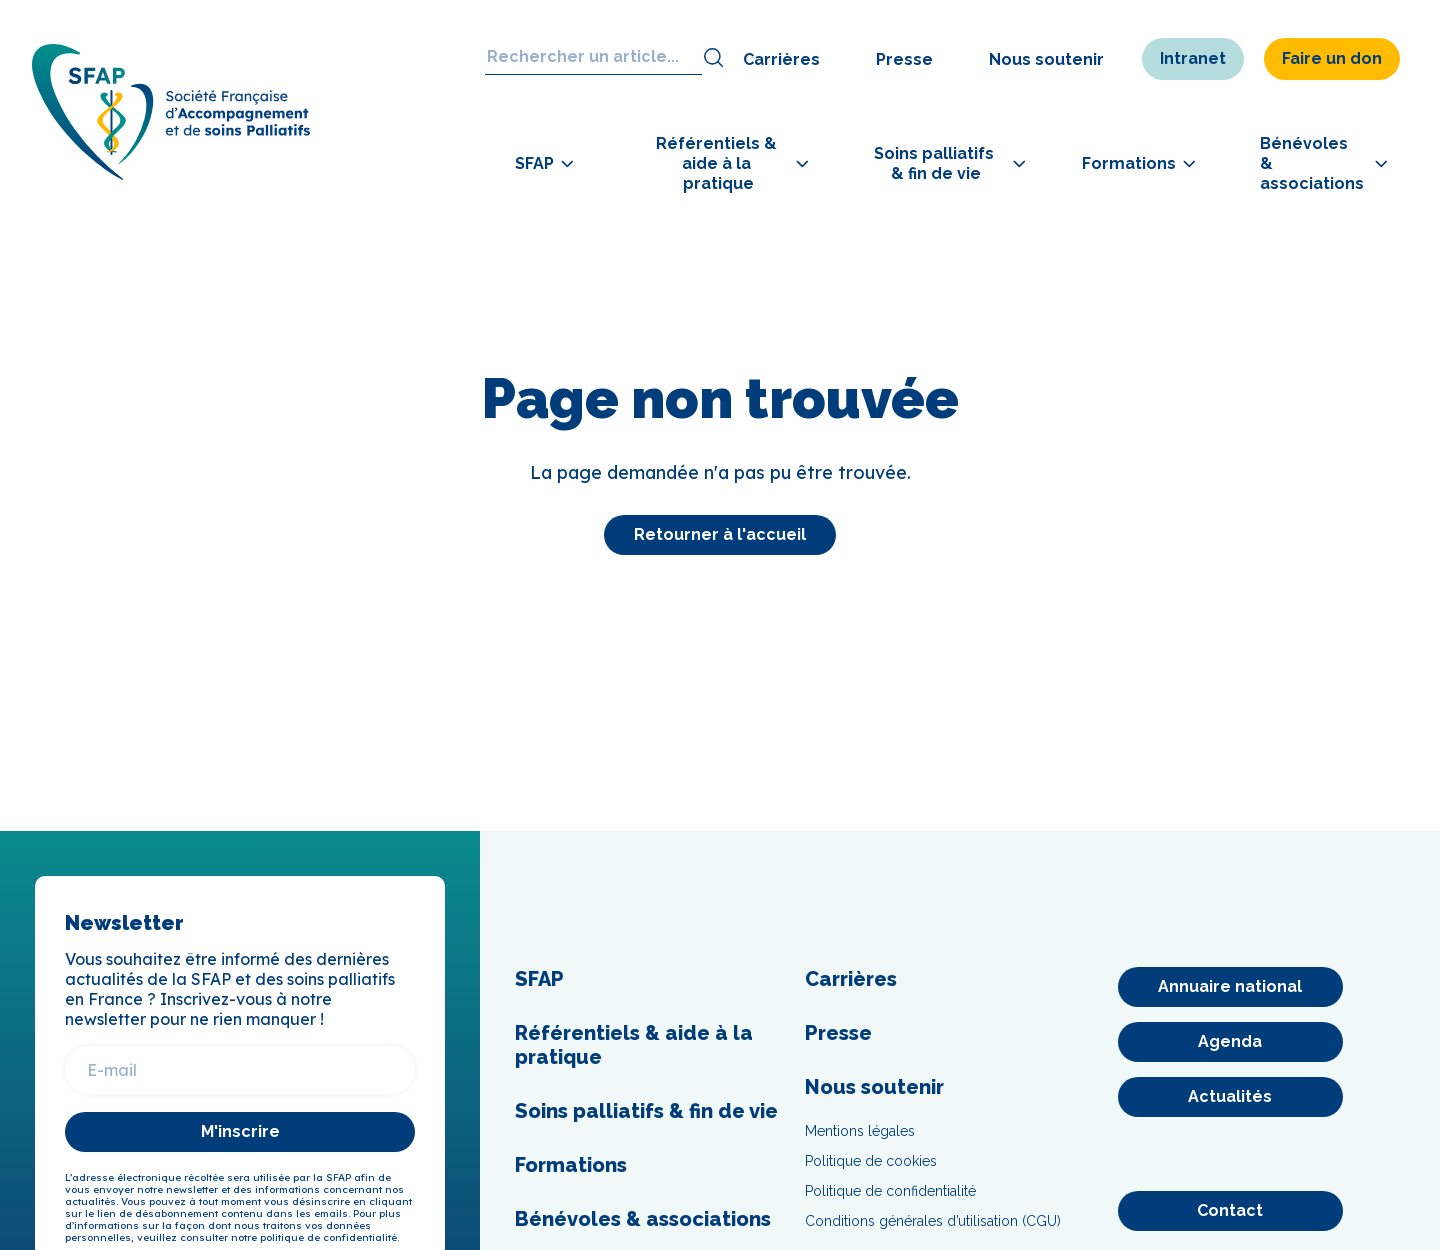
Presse (904, 59)
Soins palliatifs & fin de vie (646, 1111)
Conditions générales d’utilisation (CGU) (933, 1221)
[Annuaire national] (1230, 987)
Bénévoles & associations (643, 1219)
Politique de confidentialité (890, 1191)
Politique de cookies (871, 1161)
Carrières (781, 59)
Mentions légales (860, 1131)
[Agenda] (1230, 1042)
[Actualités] (1230, 1097)
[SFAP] (182, 179)
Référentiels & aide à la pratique (634, 1045)
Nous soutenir (1046, 59)
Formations (571, 1165)
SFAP (539, 979)
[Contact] (1230, 1211)
